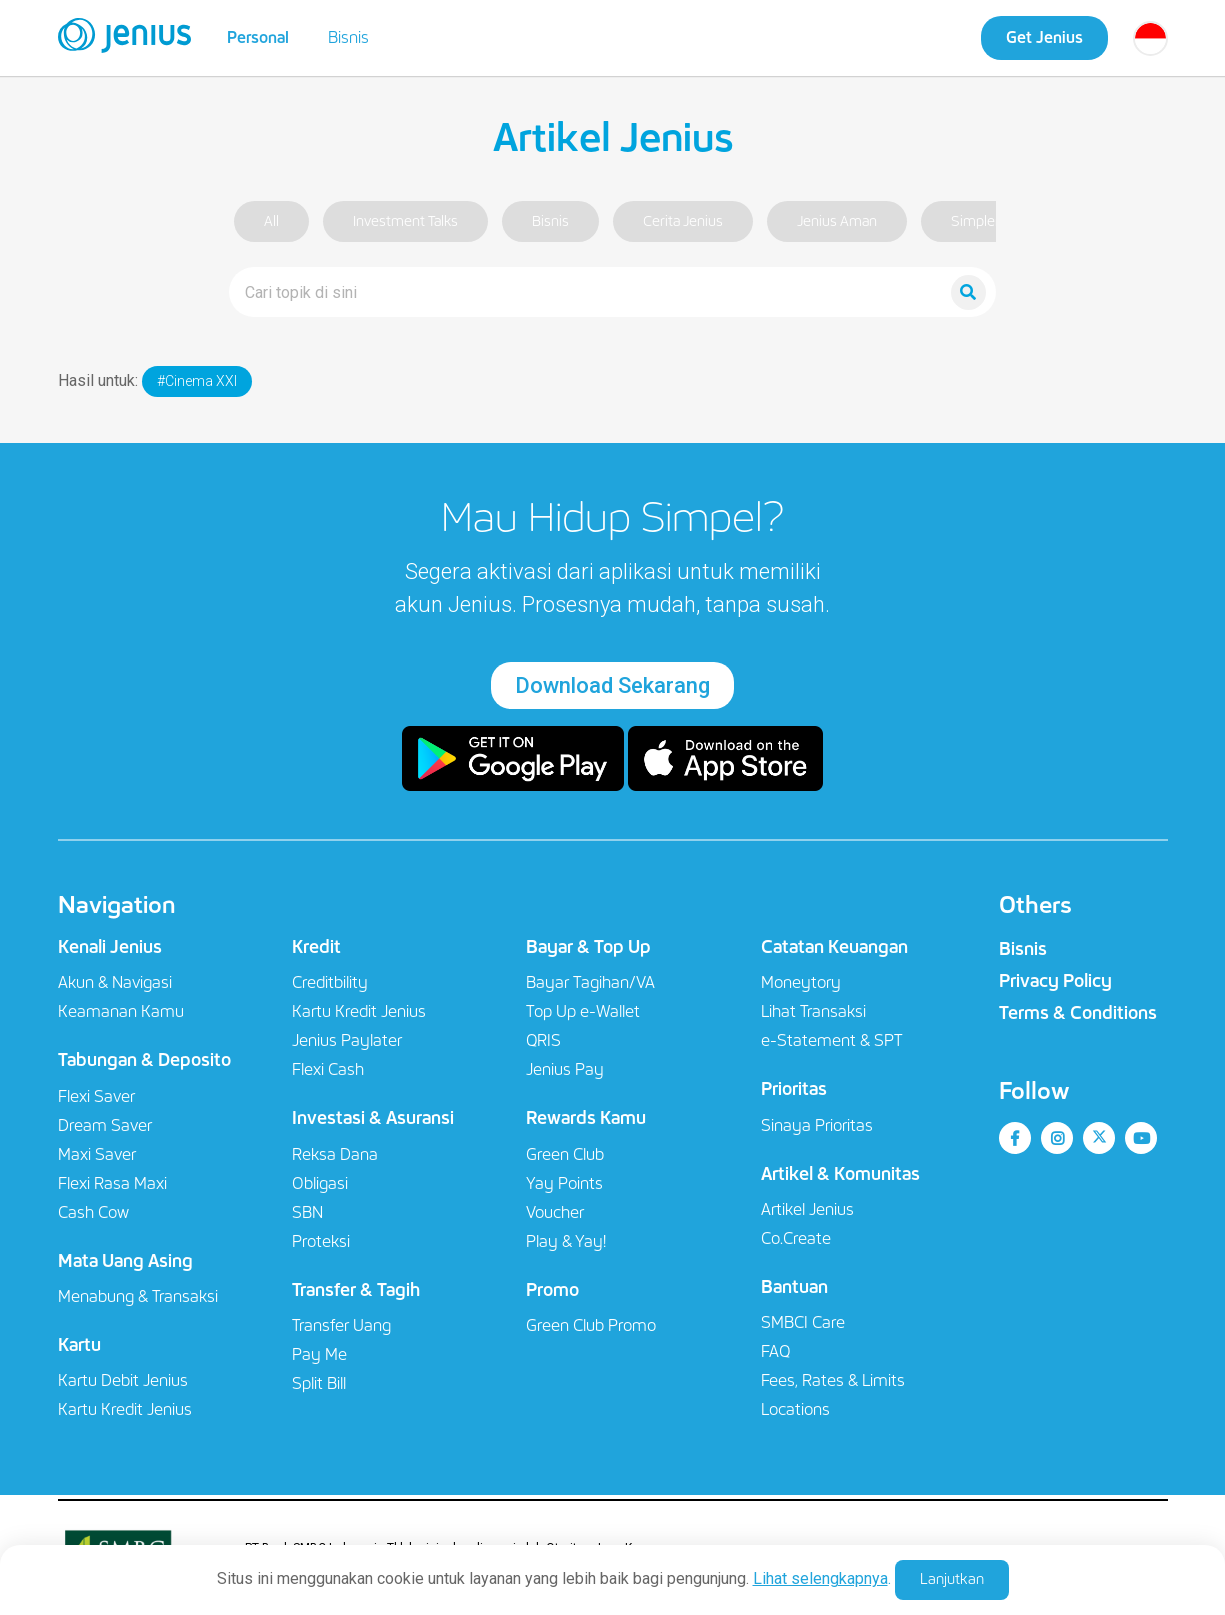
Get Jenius (1044, 37)
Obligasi (320, 1183)
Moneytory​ (801, 982)
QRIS (543, 1040)
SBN (307, 1212)
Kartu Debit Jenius (123, 1380)
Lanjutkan (952, 1579)
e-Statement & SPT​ (832, 1040)
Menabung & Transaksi (138, 1296)
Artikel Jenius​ (807, 1209)
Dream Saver (105, 1125)
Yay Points (564, 1183)
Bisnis (348, 37)
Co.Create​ (796, 1238)
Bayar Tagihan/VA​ (590, 982)
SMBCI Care (803, 1322)
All (271, 221)
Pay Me (319, 1354)
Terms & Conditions (1078, 1013)
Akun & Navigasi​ (115, 982)
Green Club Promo (591, 1325)
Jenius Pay (565, 1069)
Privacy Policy (1055, 981)
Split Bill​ (319, 1383)
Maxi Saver (97, 1154)
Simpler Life (988, 221)
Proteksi (321, 1241)
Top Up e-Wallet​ (583, 1011)
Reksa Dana (335, 1154)
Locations (795, 1409)
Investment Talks (405, 221)
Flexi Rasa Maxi (112, 1183)
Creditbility (330, 982)
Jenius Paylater (347, 1040)
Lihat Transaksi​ (813, 1011)
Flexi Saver (96, 1096)
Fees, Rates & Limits (833, 1380)
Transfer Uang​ (341, 1325)
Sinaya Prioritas (817, 1125)
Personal (258, 37)
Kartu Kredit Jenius (125, 1409)
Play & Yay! (566, 1241)
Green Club (565, 1154)
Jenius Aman (837, 221)
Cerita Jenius (683, 221)
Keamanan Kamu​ (121, 1011)
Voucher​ (555, 1212)
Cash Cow (93, 1212)
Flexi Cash (328, 1069)
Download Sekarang (612, 685)
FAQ (775, 1351)
